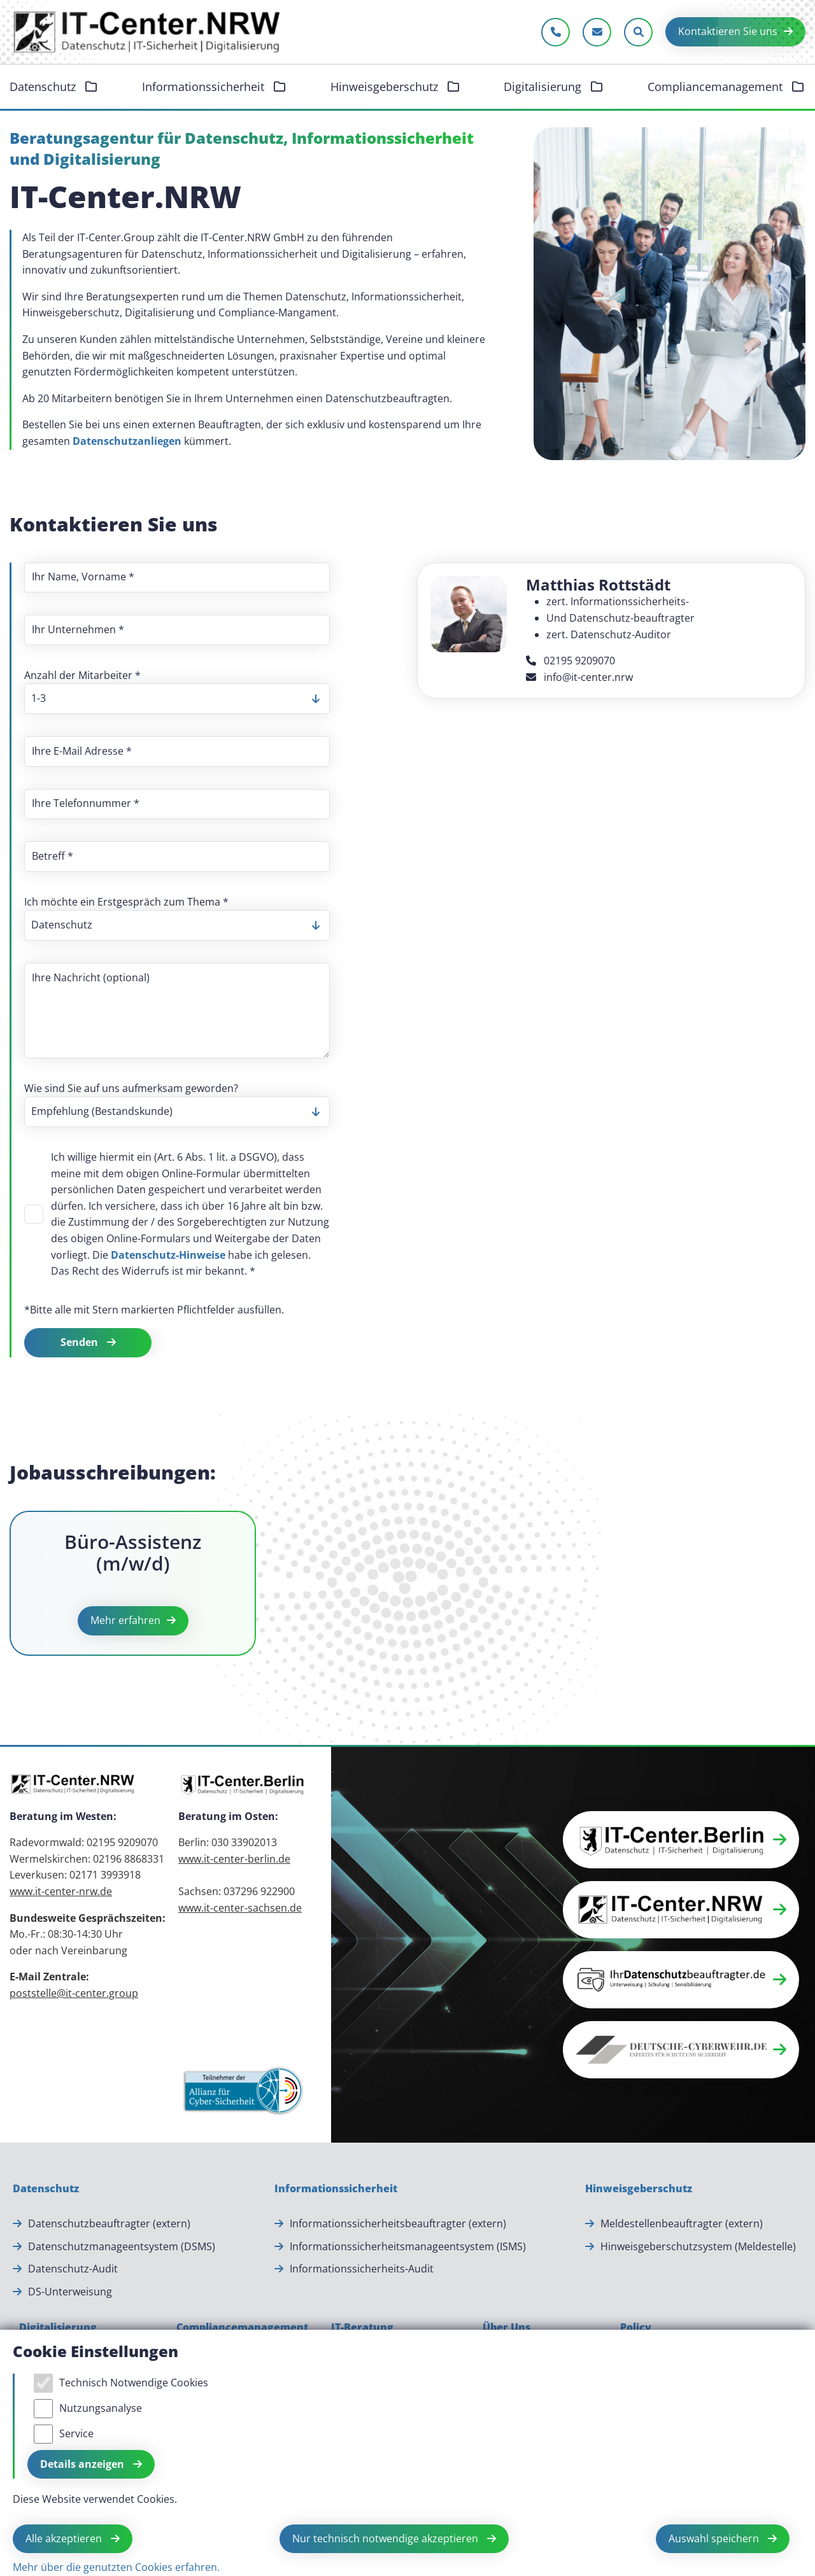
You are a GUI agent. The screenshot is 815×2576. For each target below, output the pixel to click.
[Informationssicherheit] (335, 2189)
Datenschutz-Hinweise (168, 1255)
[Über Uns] (506, 2328)
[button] (681, 1839)
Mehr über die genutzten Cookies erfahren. (116, 2567)
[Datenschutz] (46, 2189)
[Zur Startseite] (148, 31)
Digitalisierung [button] (544, 86)
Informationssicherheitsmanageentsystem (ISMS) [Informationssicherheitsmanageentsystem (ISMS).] (408, 2246)
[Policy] (635, 2328)
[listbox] (177, 698)
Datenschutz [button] (44, 86)
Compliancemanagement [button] (717, 86)
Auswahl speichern (715, 2538)
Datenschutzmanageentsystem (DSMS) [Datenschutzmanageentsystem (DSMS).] (121, 2246)
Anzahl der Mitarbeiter (82, 675)
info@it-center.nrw (579, 677)
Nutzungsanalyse (100, 2408)
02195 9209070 (570, 661)
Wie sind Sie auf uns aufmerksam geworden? (131, 1088)
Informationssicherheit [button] (204, 86)
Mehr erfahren (125, 1620)
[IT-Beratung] (362, 2328)
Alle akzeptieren (64, 2538)
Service (76, 2433)
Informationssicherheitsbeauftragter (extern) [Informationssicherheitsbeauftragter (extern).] (398, 2223)
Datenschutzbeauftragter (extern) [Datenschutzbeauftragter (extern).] (109, 2223)
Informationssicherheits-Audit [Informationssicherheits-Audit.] (362, 2269)
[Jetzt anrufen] (555, 32)
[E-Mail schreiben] (597, 32)
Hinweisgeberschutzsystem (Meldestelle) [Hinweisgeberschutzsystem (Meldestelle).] (698, 2246)
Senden (80, 1342)
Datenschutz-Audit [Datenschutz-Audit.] (73, 2269)
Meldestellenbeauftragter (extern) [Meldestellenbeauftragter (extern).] (681, 2223)
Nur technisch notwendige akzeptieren (386, 2538)
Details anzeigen (83, 2464)
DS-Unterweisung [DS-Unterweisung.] (70, 2292)
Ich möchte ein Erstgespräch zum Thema (126, 902)
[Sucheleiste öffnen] (638, 32)
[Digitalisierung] (58, 2328)
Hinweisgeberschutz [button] (385, 86)
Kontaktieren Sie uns (727, 31)
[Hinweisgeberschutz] (638, 2189)
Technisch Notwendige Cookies (133, 2383)
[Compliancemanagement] (242, 2328)
